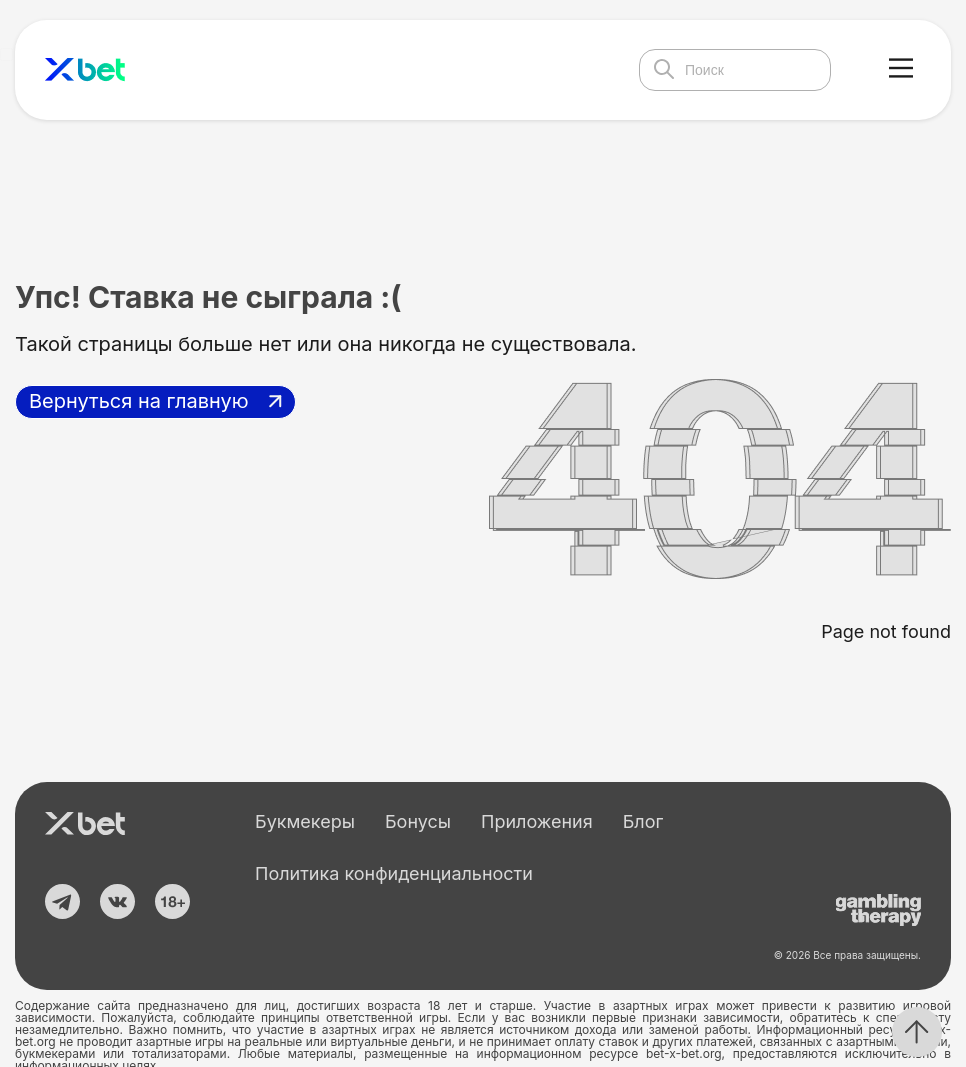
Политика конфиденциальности (394, 873)
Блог (643, 821)
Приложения (537, 821)
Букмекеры (305, 821)
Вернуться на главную (139, 401)
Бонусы (418, 821)
